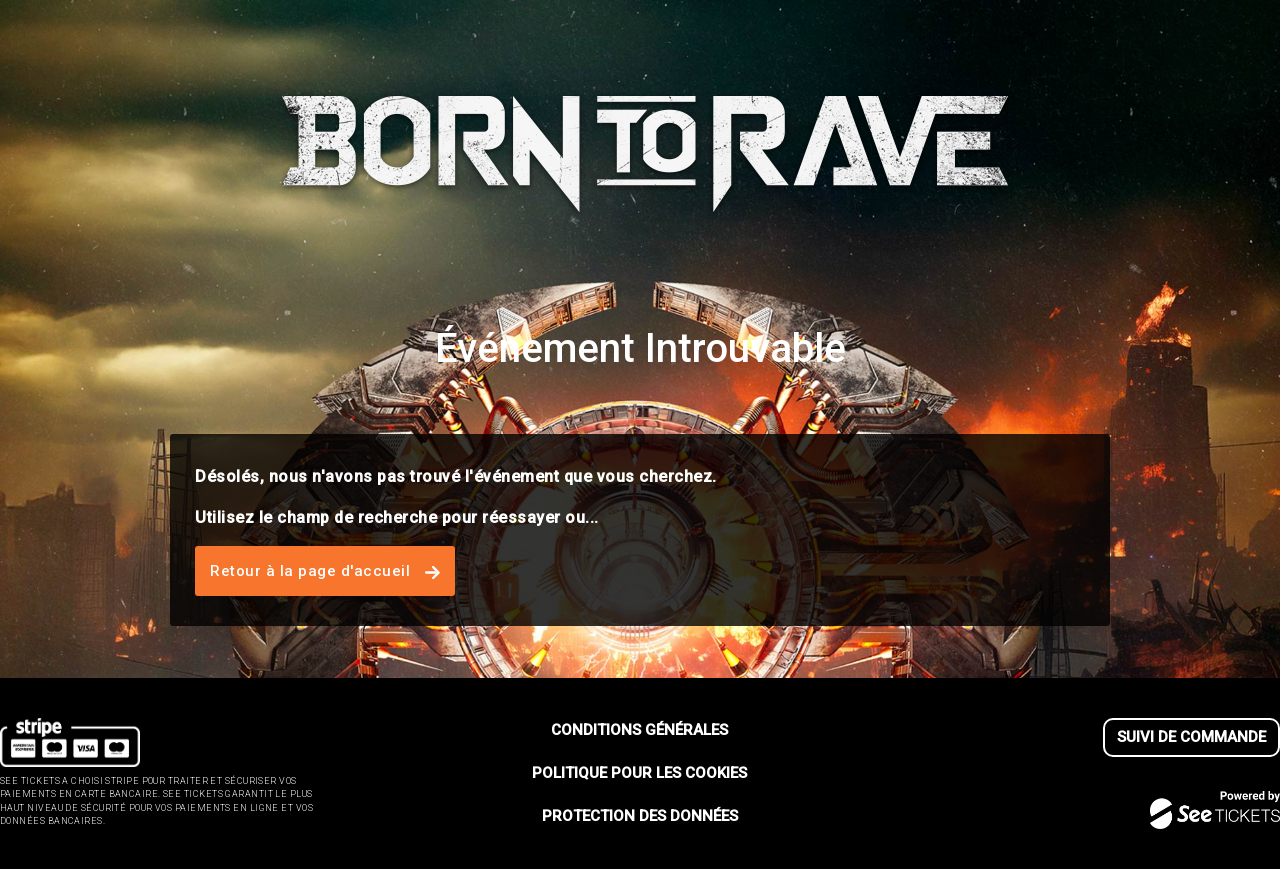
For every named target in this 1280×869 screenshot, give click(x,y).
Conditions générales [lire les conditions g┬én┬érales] (639, 730)
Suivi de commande (1191, 737)
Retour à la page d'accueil (325, 571)
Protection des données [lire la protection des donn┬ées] (640, 816)
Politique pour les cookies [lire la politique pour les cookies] (639, 773)
